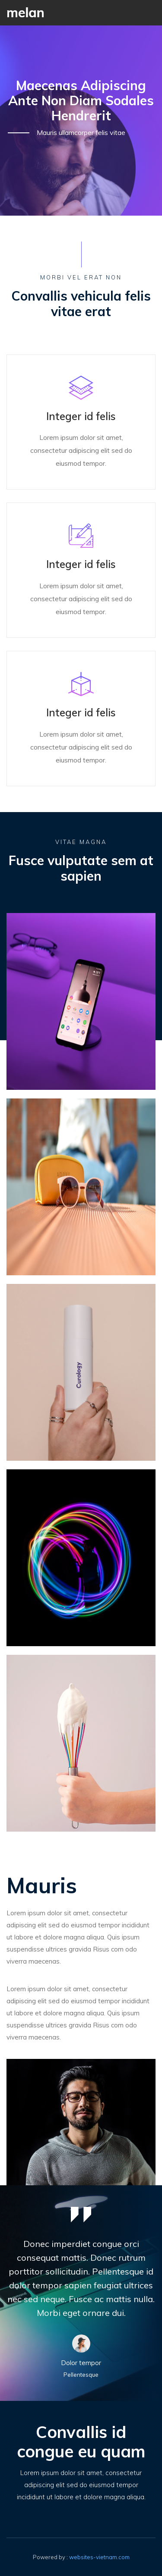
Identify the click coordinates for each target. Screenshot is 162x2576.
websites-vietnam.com (99, 2557)
